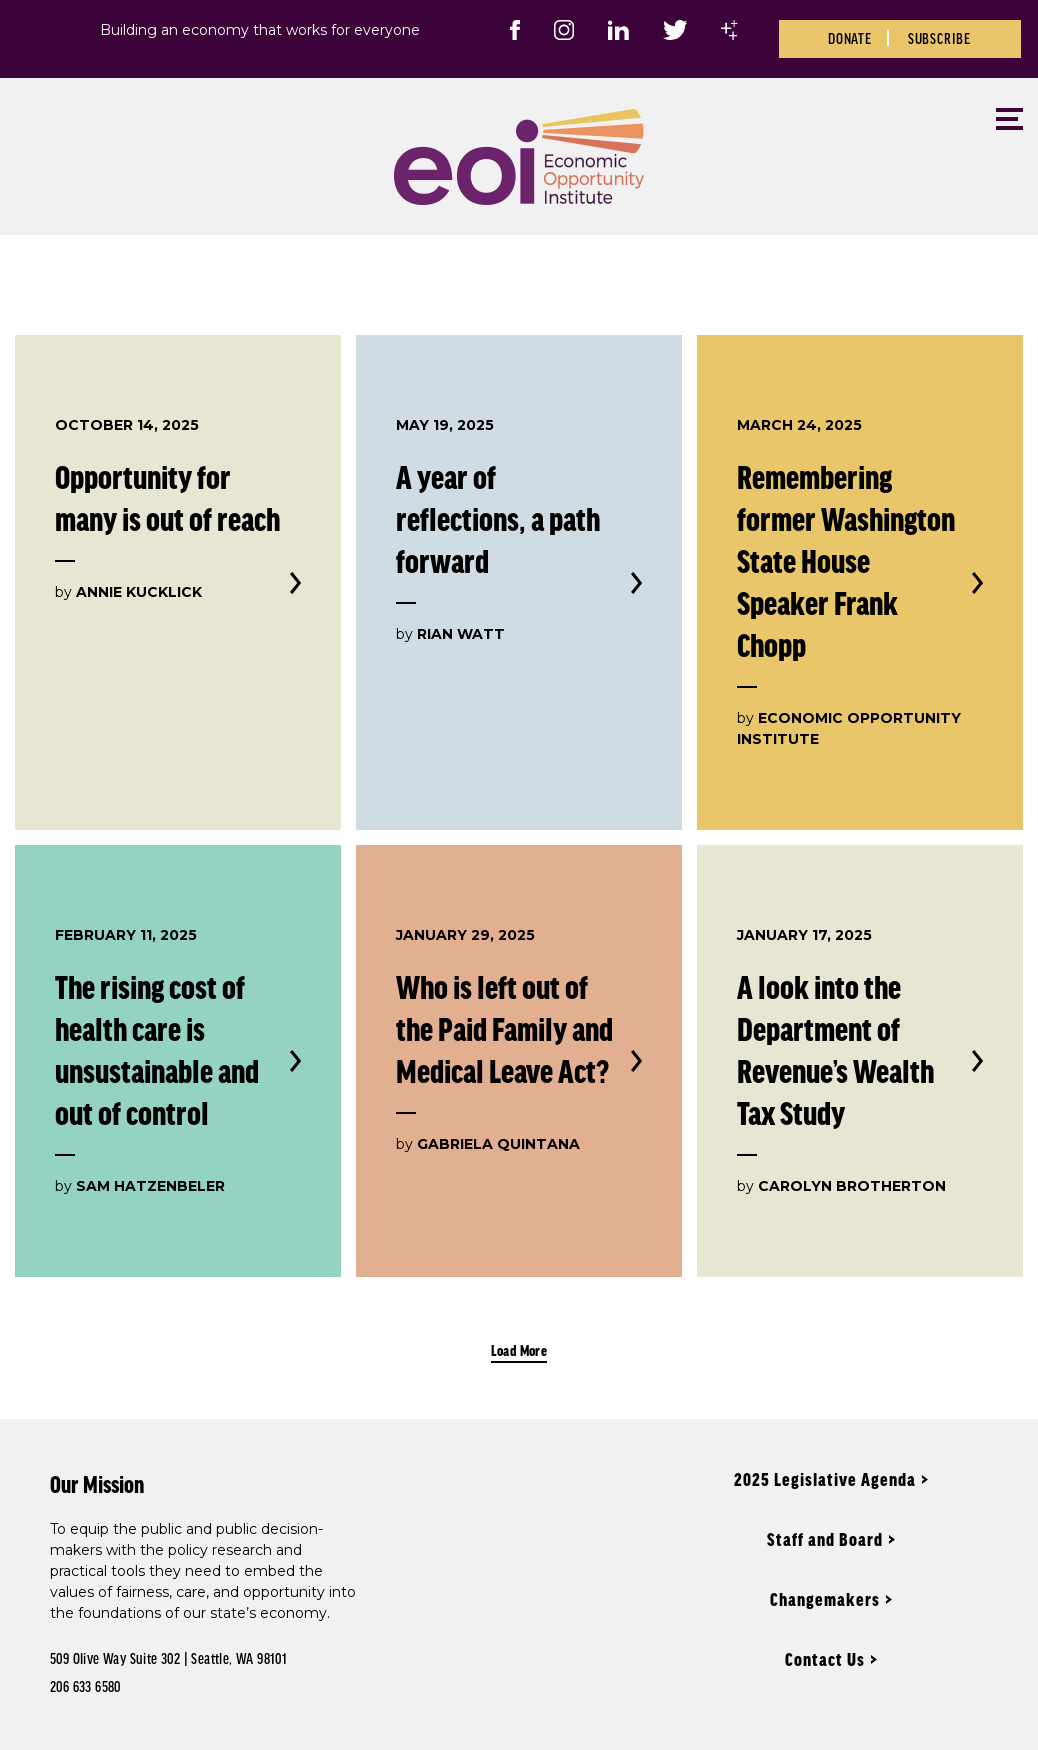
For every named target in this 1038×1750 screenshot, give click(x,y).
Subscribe (939, 38)
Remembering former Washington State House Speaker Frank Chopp (846, 560)
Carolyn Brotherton (852, 1186)
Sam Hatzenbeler (150, 1186)
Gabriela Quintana (498, 1144)
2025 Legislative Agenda (825, 1479)
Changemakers (825, 1599)
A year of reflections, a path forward (498, 518)
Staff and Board (825, 1539)
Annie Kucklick (139, 592)
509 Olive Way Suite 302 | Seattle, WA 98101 (168, 1658)
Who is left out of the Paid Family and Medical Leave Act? (504, 1028)
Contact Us (825, 1659)
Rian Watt (461, 634)
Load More (519, 1350)
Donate (850, 38)
